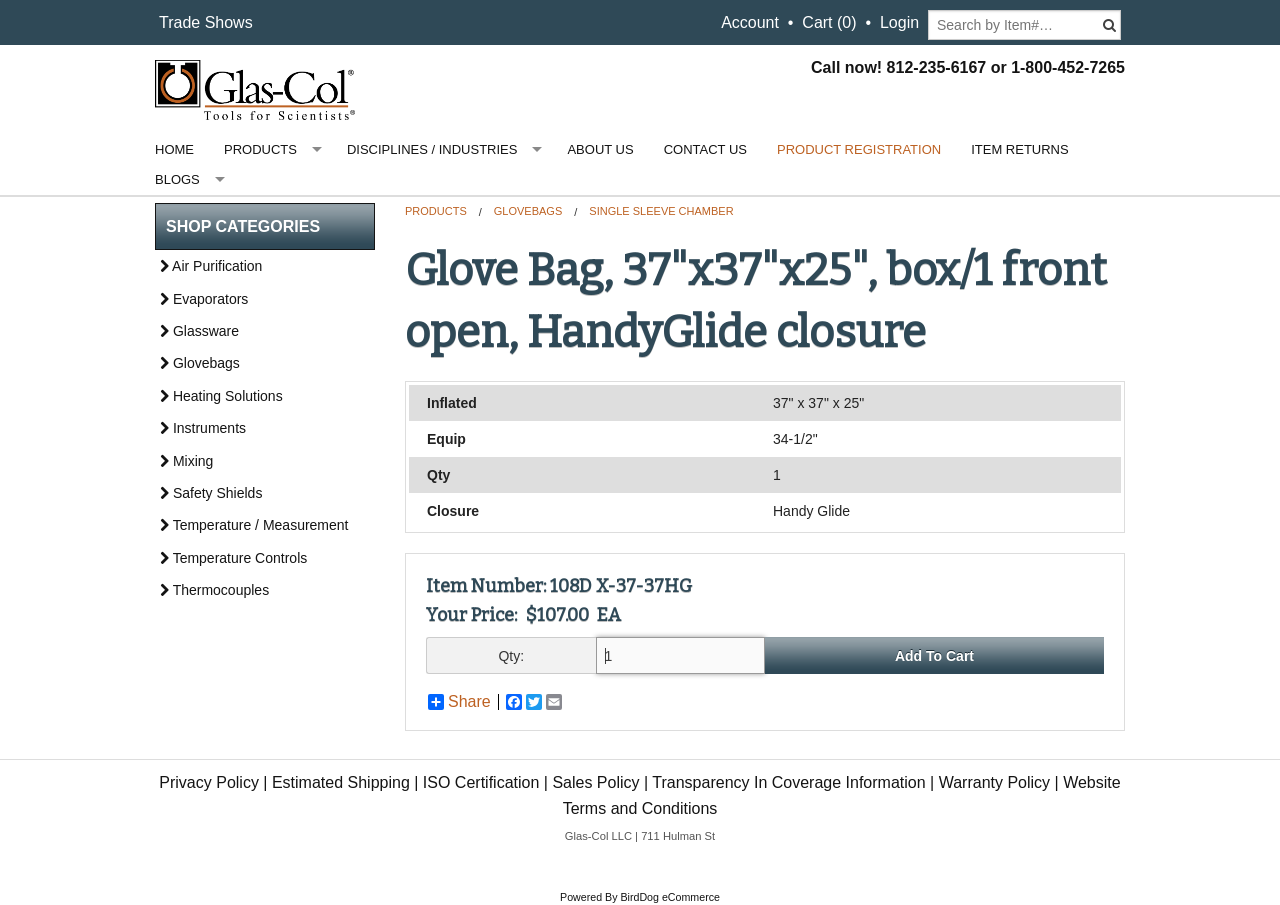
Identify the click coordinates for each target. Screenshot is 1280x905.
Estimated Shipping (341, 782)
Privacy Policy (209, 782)
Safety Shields (211, 493)
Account (750, 22)
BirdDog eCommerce (670, 897)
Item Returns (1020, 149)
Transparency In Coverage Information (788, 782)
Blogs (177, 179)
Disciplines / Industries (432, 149)
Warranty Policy (994, 782)
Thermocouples (214, 590)
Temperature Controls (233, 558)
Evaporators (204, 299)
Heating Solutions (221, 396)
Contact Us (705, 149)
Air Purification (211, 266)
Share (459, 702)
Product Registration (859, 149)
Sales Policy (595, 782)
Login (899, 22)
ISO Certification (481, 782)
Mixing (186, 461)
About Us (600, 149)
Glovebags (528, 211)
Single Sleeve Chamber (661, 211)
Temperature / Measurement (254, 525)
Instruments (203, 428)
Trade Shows (206, 22)
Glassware (199, 331)
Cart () (829, 22)
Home (174, 149)
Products (260, 149)
